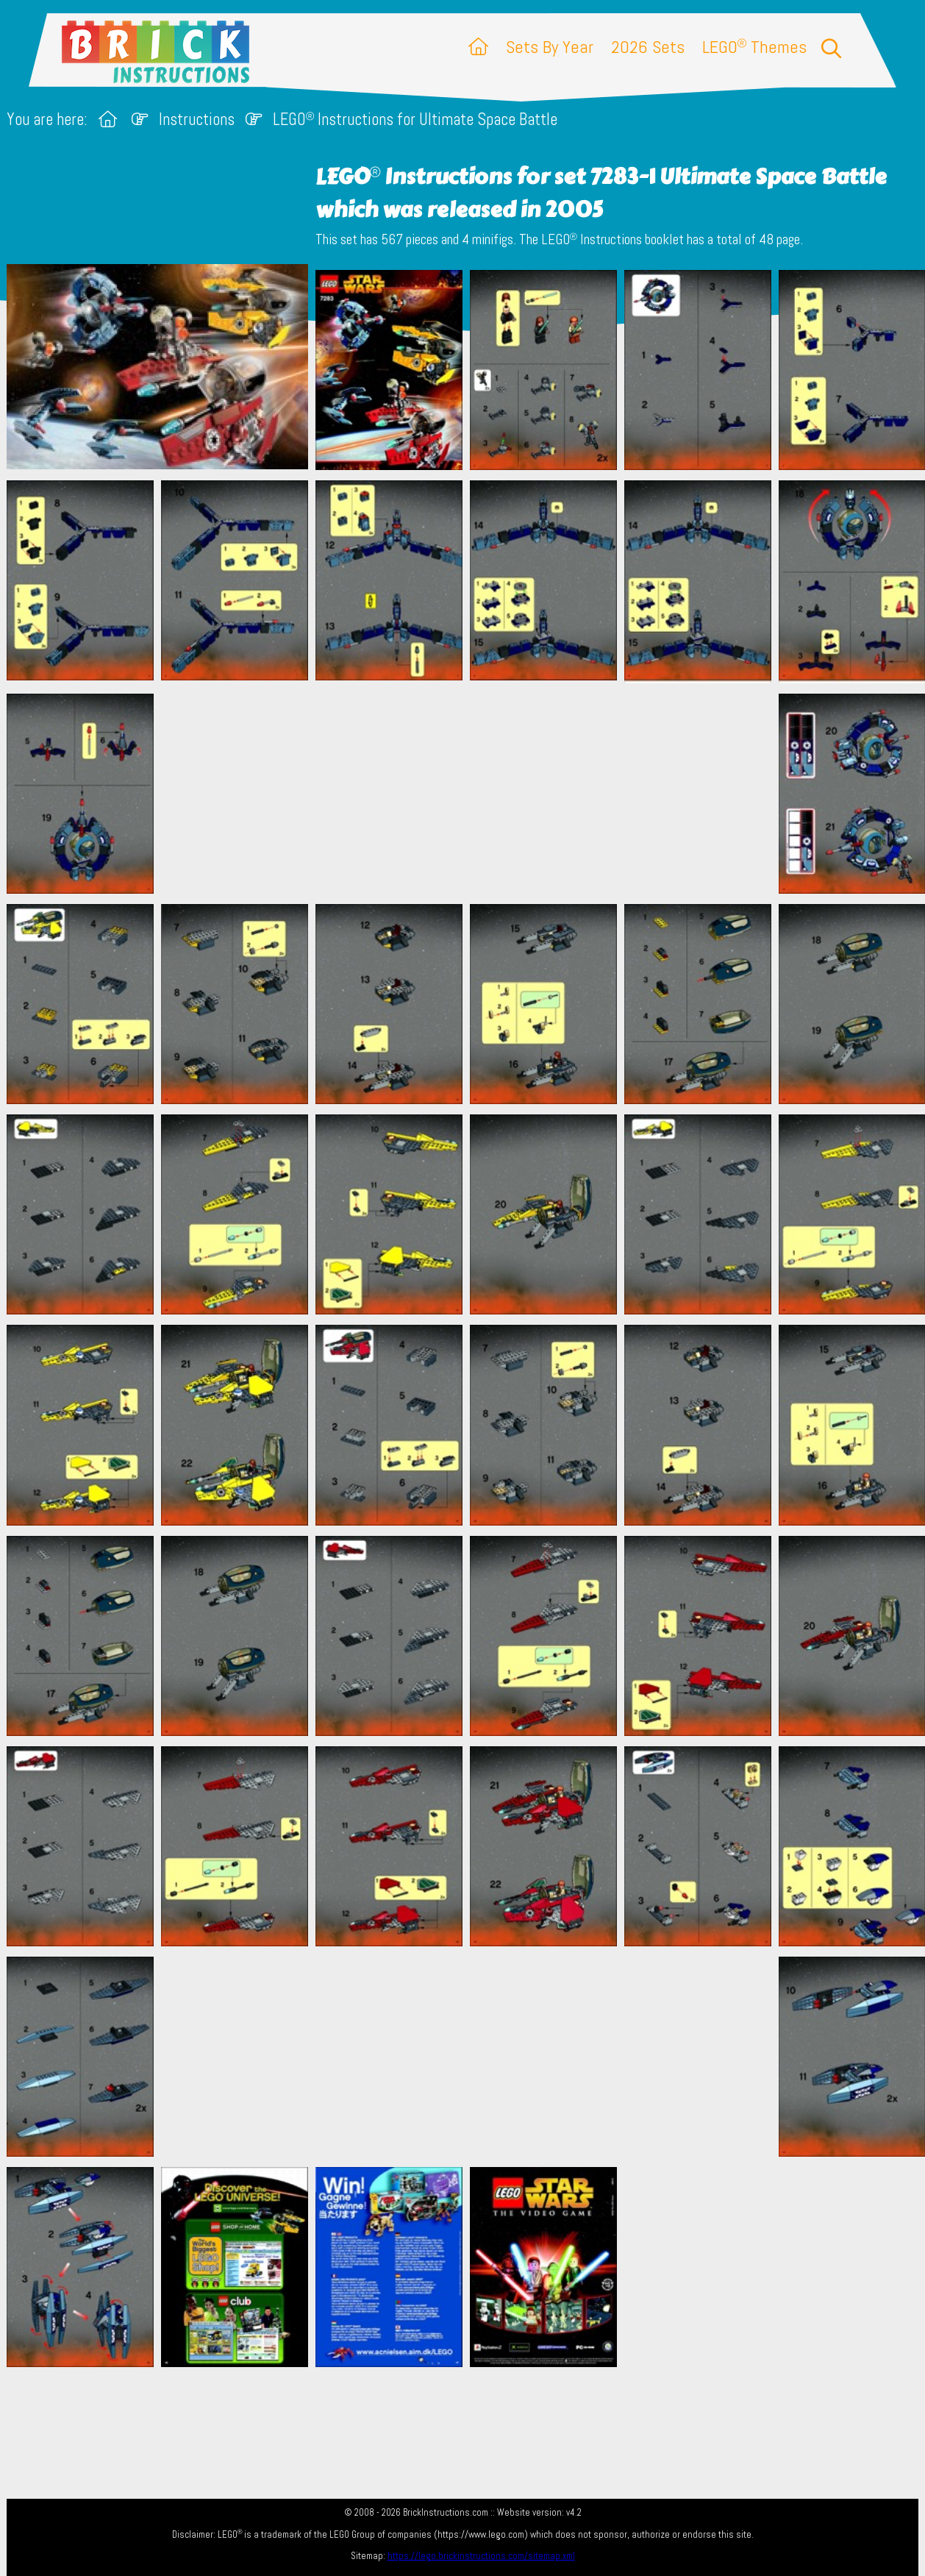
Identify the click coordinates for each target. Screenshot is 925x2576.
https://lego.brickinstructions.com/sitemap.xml (481, 2556)
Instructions (197, 119)
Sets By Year (549, 46)
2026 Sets (648, 46)
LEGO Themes (754, 46)
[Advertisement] (470, 793)
